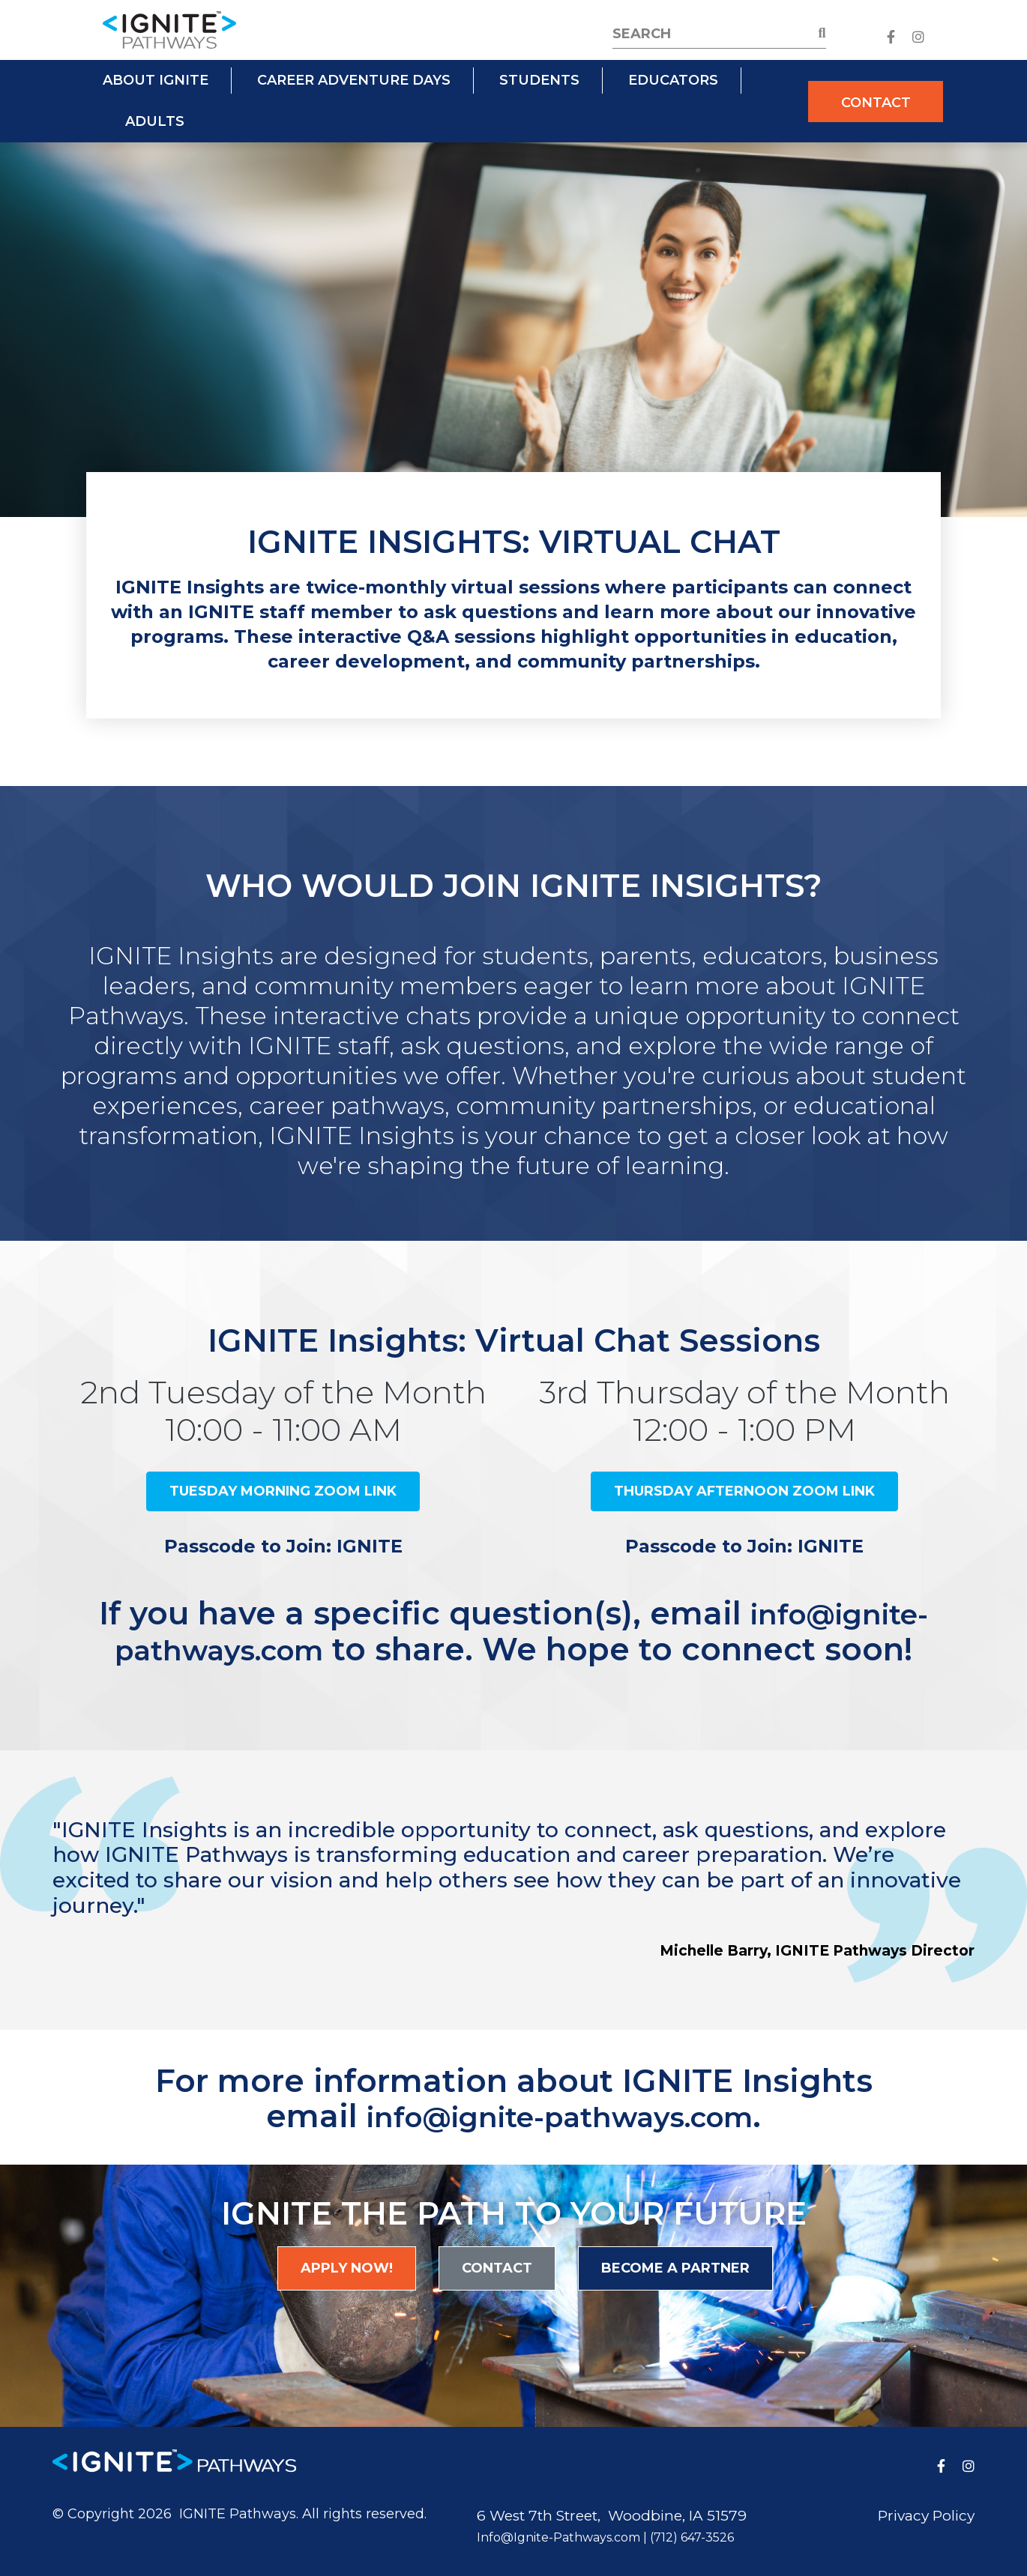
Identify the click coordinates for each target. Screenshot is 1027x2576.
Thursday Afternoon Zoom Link (744, 1491)
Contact (876, 102)
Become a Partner (675, 2266)
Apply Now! (347, 2266)
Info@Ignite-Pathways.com (558, 2535)
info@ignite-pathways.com (559, 2114)
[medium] (891, 37)
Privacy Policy (926, 2513)
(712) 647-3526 (692, 2535)
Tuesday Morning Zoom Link (283, 1491)
